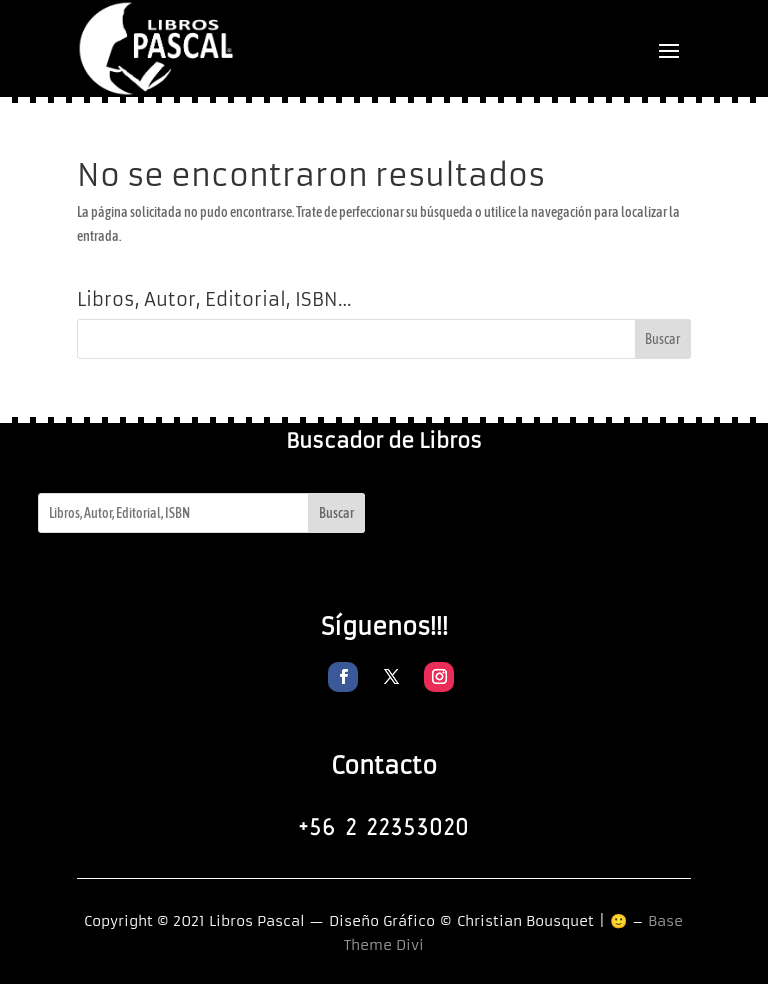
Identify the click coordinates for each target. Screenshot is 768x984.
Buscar (336, 513)
